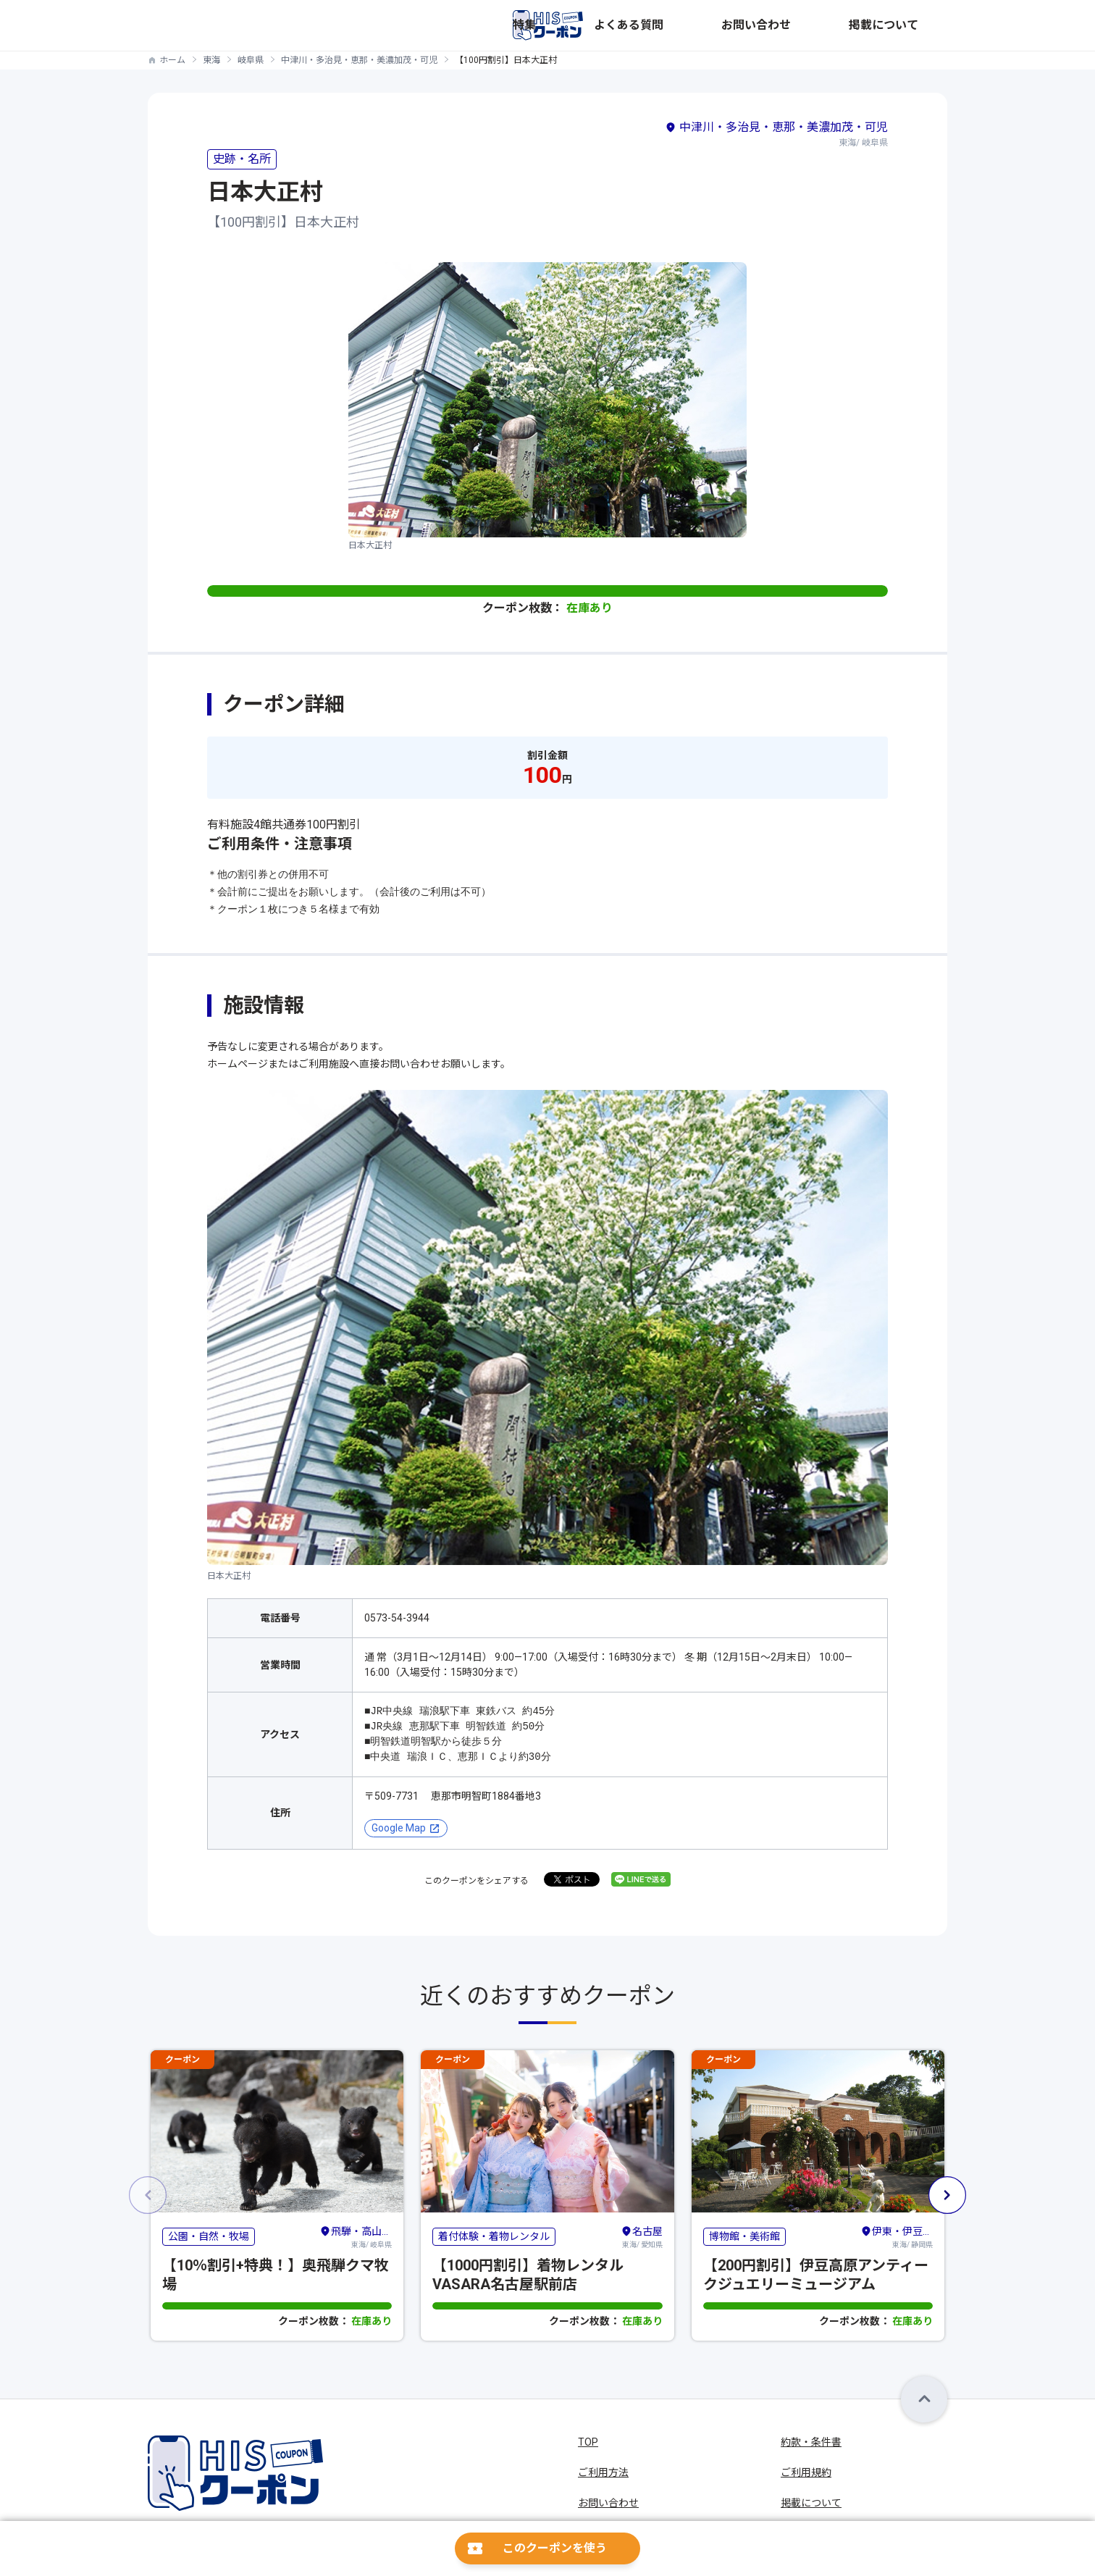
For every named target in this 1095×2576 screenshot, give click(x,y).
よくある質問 (760, 25)
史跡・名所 (242, 159)
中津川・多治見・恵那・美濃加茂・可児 (359, 60)
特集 (702, 25)
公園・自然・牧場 (208, 2236)
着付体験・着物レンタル (494, 2236)
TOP (588, 2442)
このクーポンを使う (555, 2548)
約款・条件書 (811, 2442)
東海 (211, 60)
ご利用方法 (603, 2472)
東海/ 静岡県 (896, 2236)
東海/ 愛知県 (642, 2236)
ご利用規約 (806, 2472)
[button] (947, 2195)
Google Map (399, 1828)
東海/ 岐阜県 (355, 2236)
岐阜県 (251, 60)
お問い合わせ (838, 25)
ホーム (172, 60)
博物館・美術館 (744, 2236)
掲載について (916, 25)
